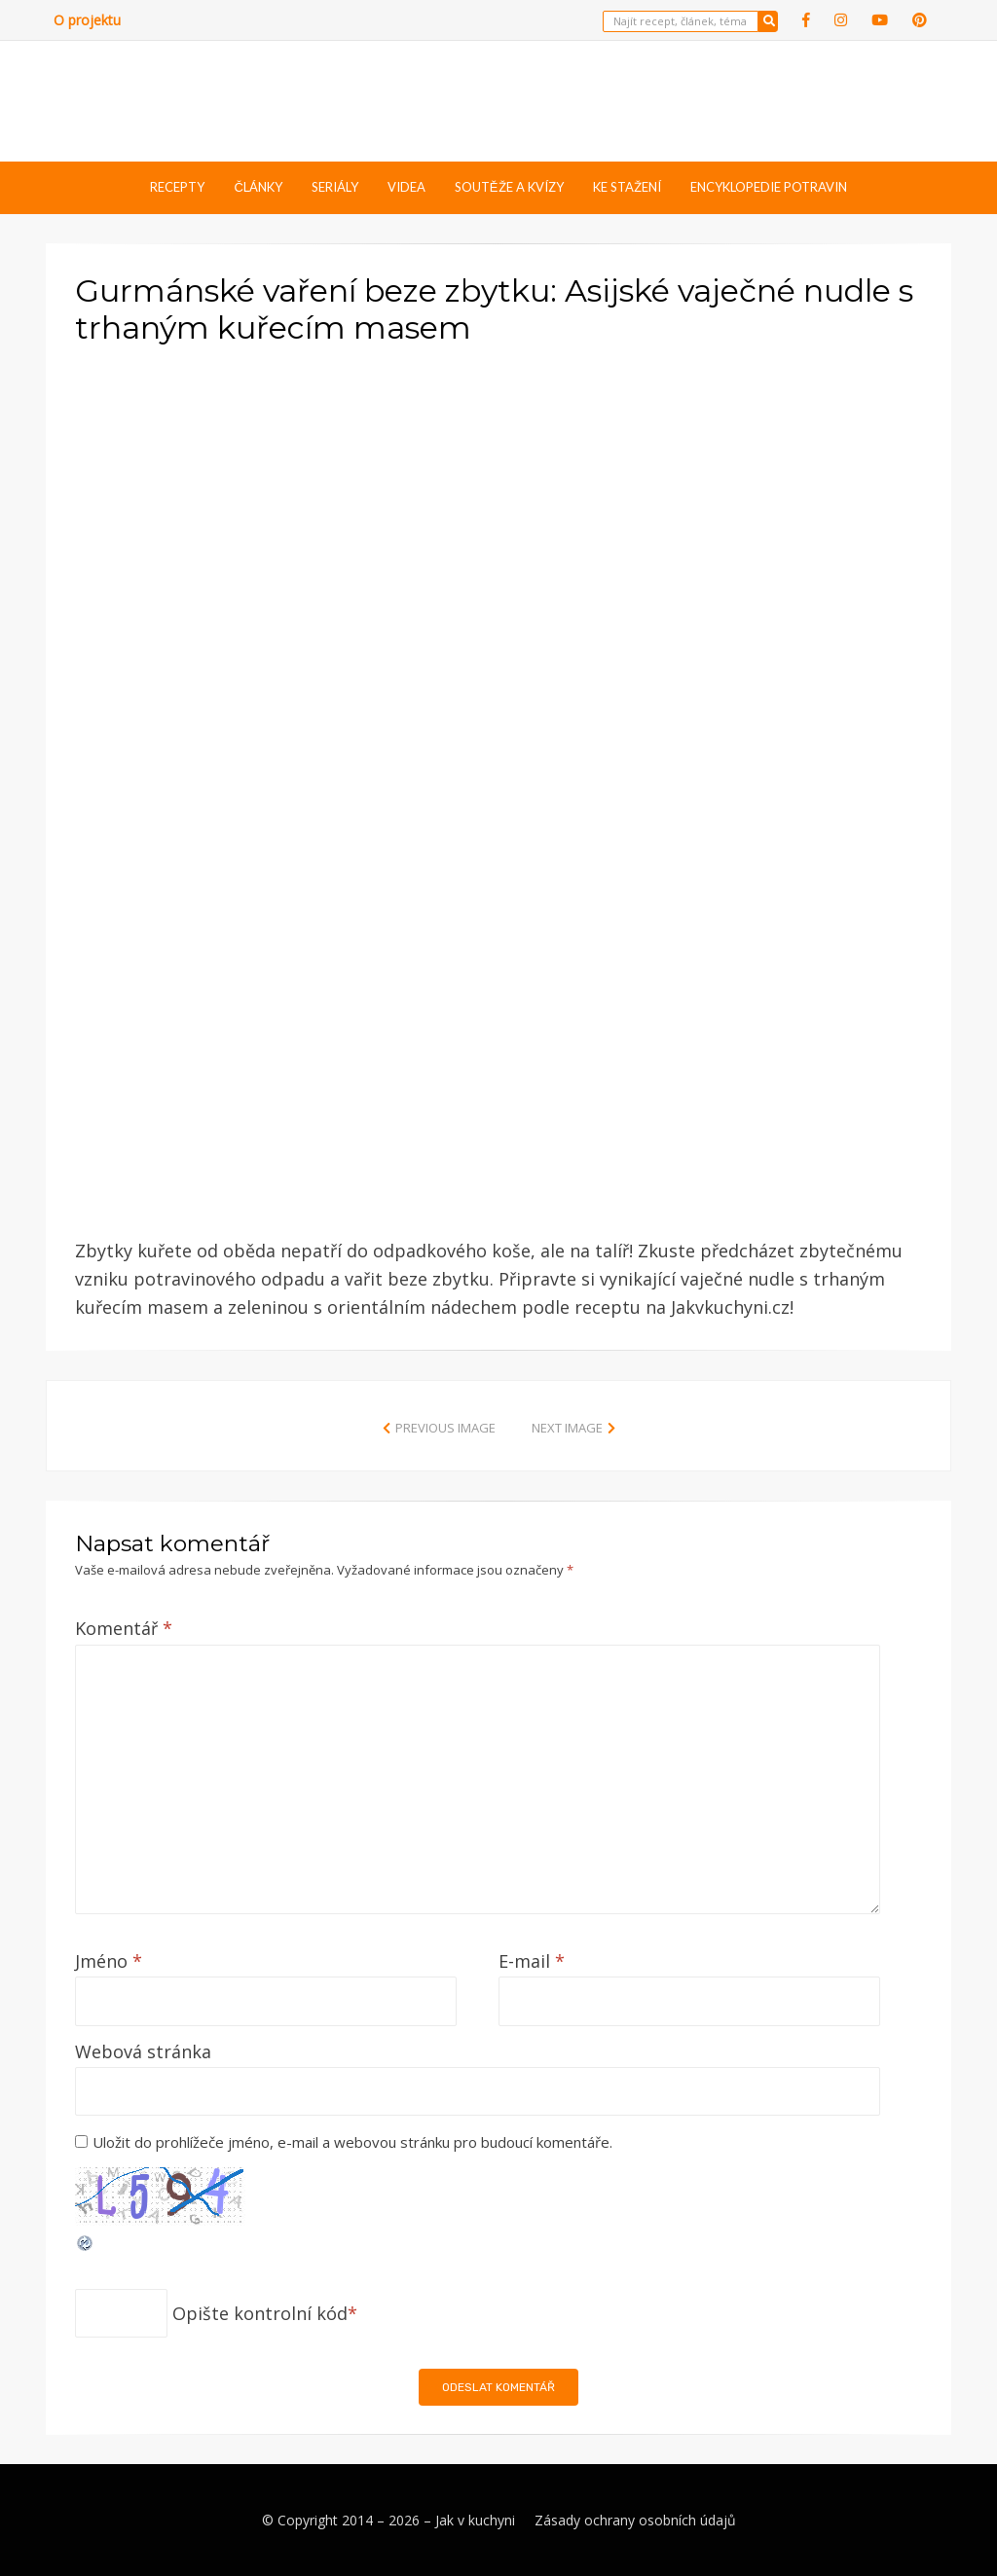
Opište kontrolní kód (260, 2313)
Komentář (123, 1628)
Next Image (567, 1427)
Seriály (335, 187)
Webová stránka (143, 2051)
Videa (406, 187)
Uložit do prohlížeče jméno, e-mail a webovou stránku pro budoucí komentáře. (352, 2142)
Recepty (177, 187)
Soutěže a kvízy (509, 187)
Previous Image (445, 1427)
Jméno (108, 1961)
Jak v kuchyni (475, 2520)
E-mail (531, 1961)
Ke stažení (627, 187)
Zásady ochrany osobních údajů (635, 2520)
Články (257, 187)
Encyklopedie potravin (768, 187)
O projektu (87, 20)
